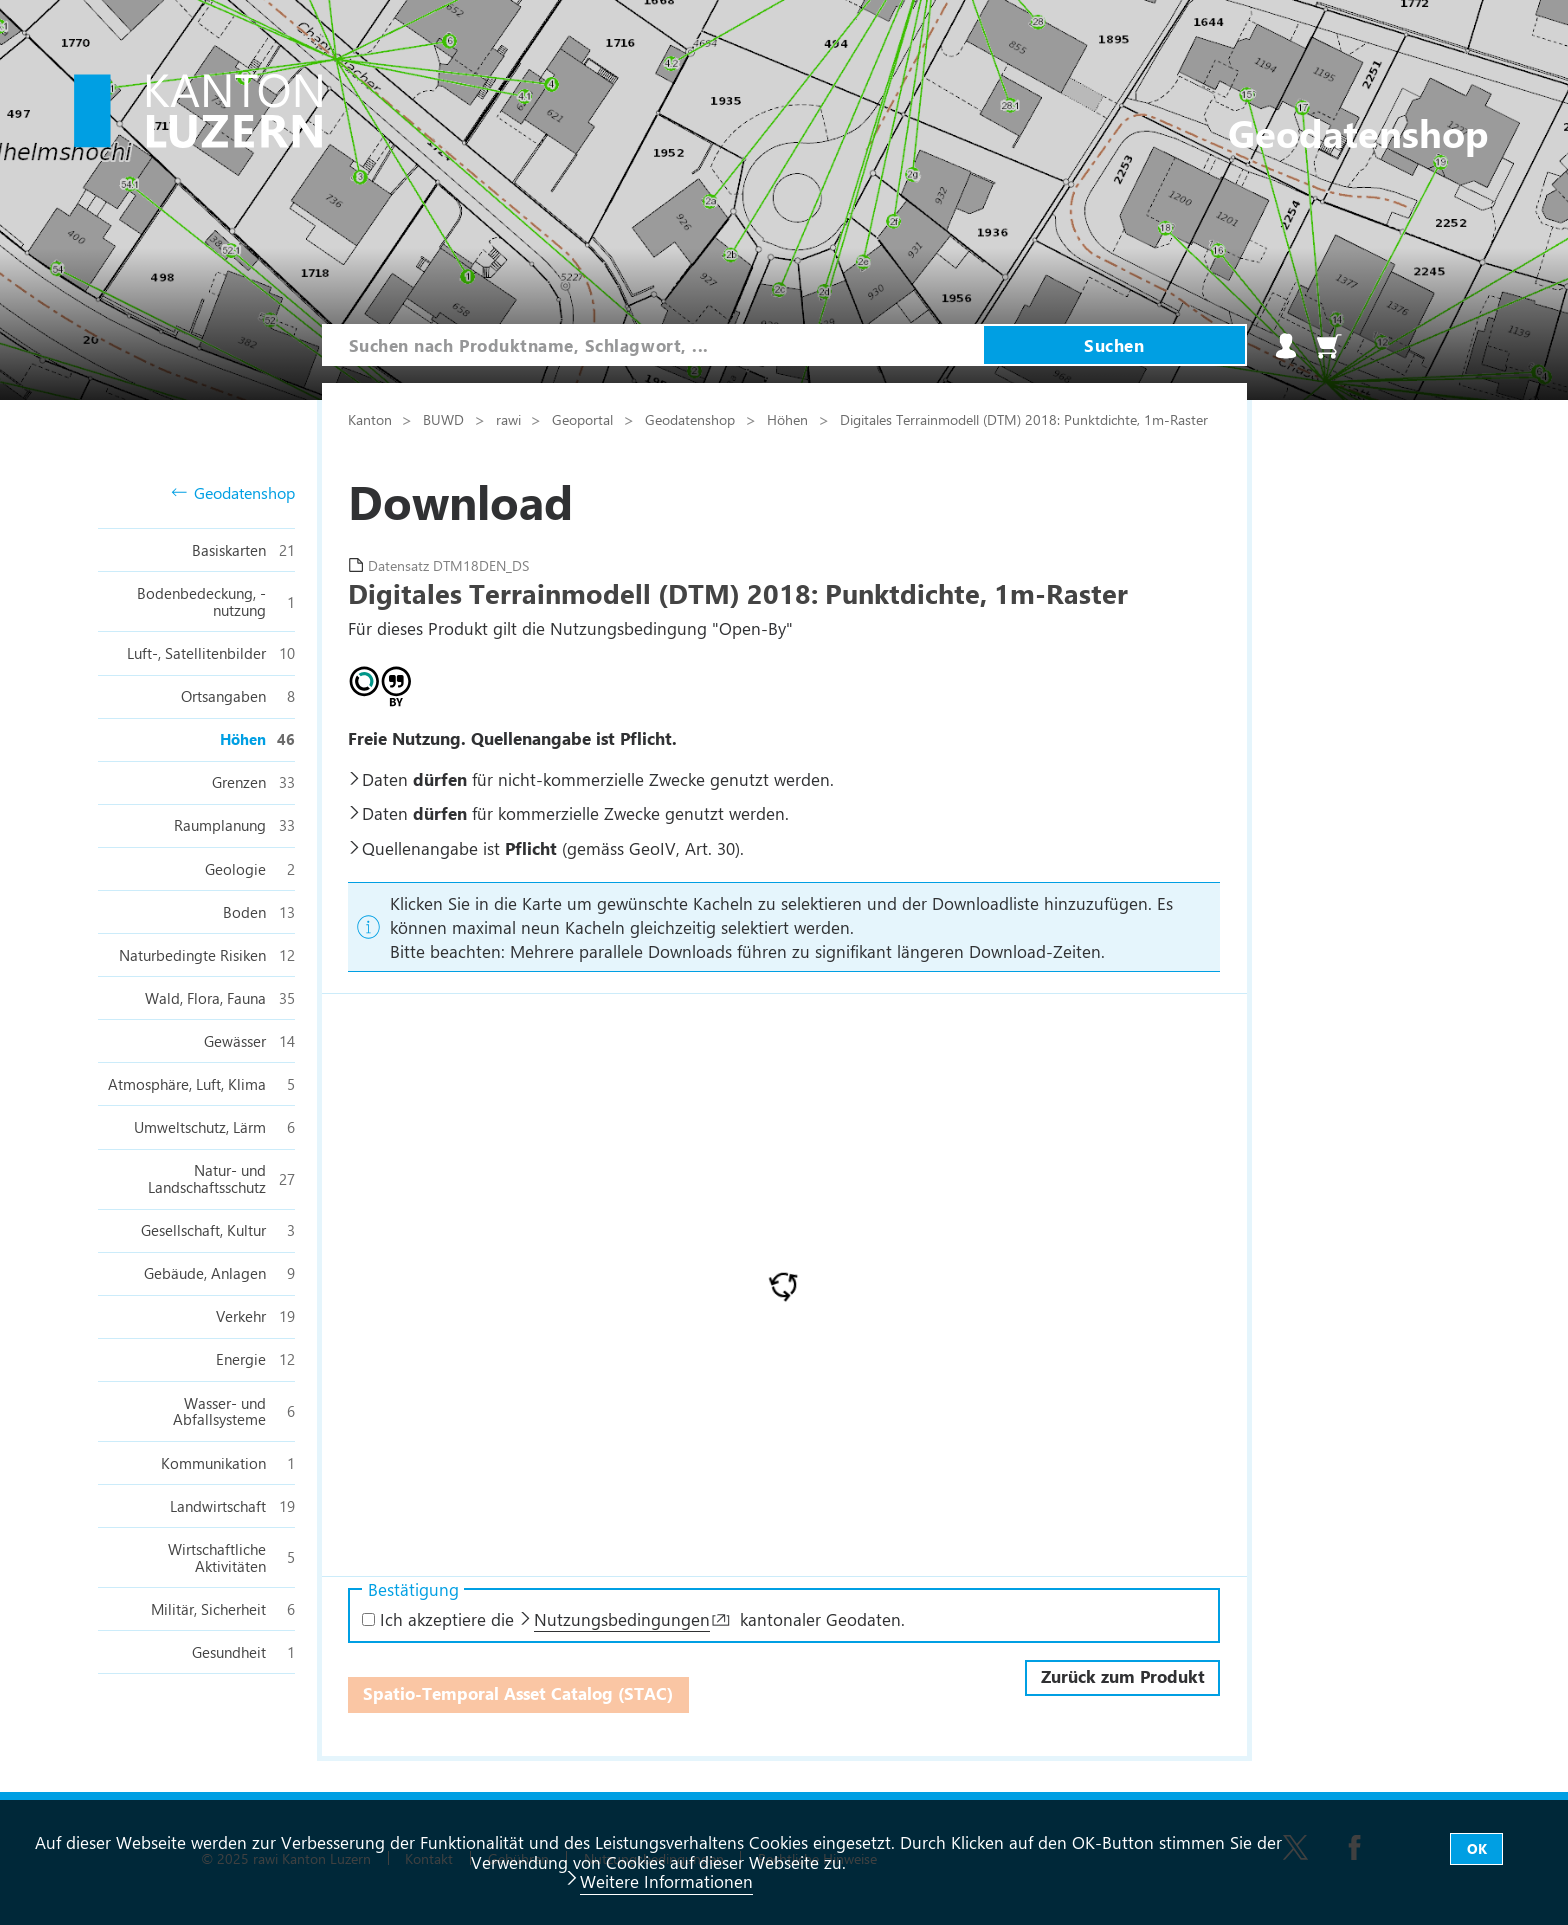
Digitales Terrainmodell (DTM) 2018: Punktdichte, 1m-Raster (1024, 419)
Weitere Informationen (666, 1881)
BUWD (445, 419)
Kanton (372, 419)
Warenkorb (1329, 346)
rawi (510, 419)
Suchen (1114, 345)
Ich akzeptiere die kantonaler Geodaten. (633, 1619)
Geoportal (584, 419)
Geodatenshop (233, 493)
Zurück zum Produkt (1123, 1676)
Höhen (789, 419)
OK (1477, 1848)
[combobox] (653, 345)
